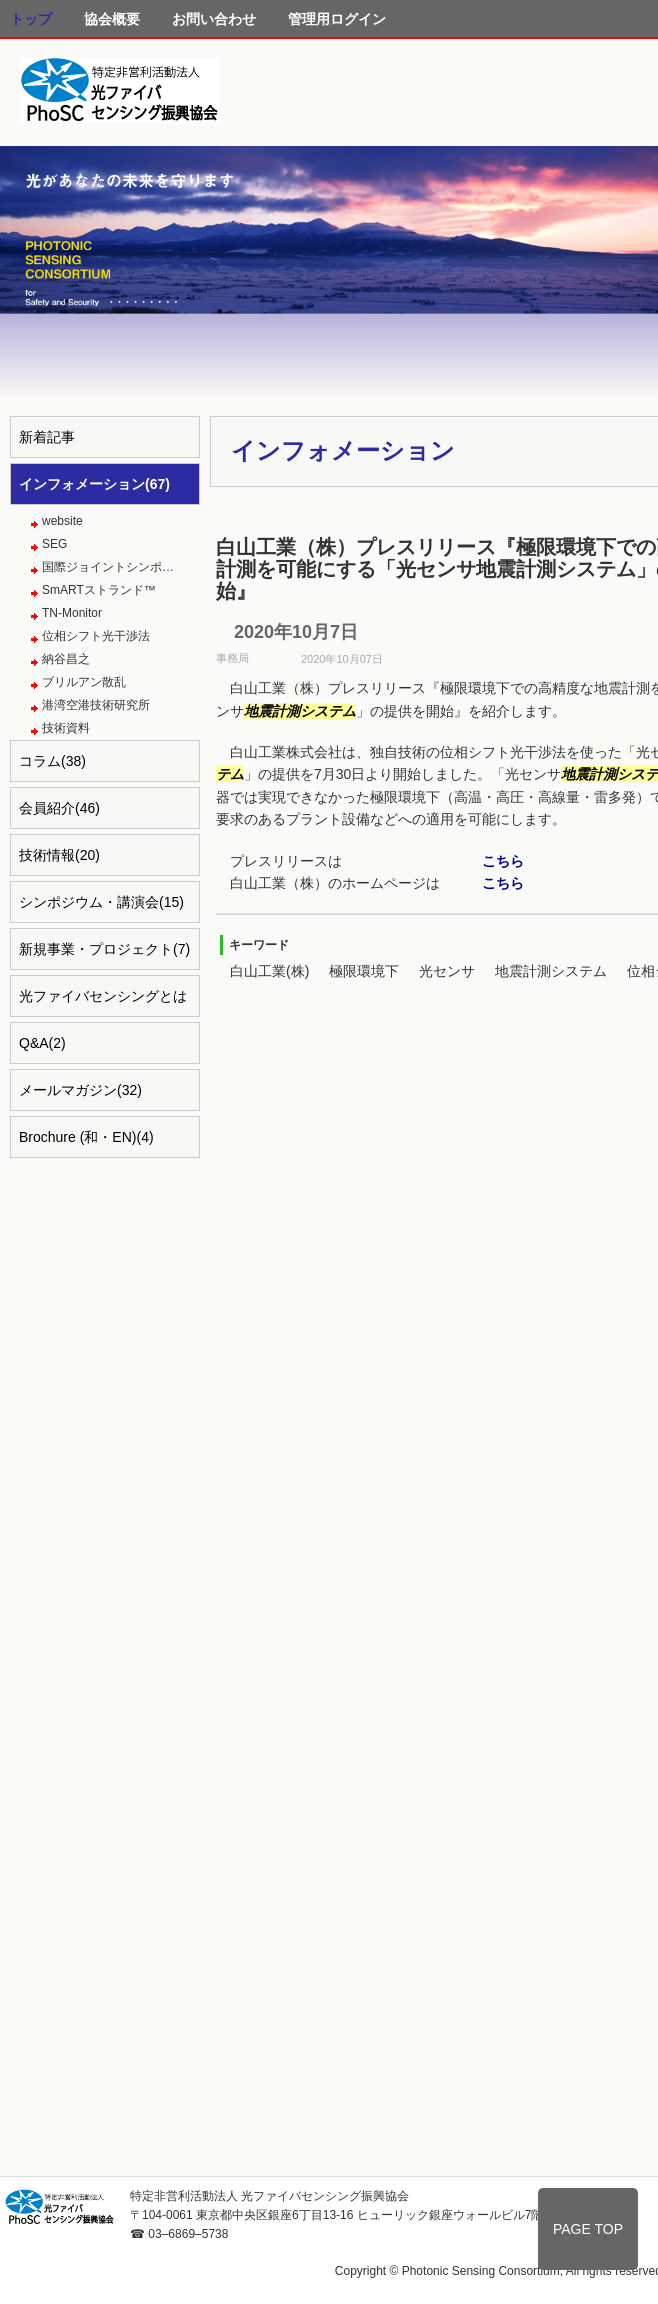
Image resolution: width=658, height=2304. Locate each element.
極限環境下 (364, 971)
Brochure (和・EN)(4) (86, 1137)
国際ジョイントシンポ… (108, 567)
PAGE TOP (588, 2229)
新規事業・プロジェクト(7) (104, 949)
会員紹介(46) (59, 808)
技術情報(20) (59, 855)
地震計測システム (551, 971)
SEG (54, 544)
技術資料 (66, 728)
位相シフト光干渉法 (96, 636)
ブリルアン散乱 (84, 682)
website (62, 521)
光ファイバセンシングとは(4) (103, 1002)
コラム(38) (52, 761)
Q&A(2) (42, 1043)
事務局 (232, 658)
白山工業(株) (269, 971)
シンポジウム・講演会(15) (101, 902)
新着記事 (47, 437)
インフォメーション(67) (94, 484)
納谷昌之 (66, 659)
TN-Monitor (72, 613)
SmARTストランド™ (99, 590)
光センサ (447, 971)
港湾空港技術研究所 (96, 705)
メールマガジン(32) (80, 1090)
